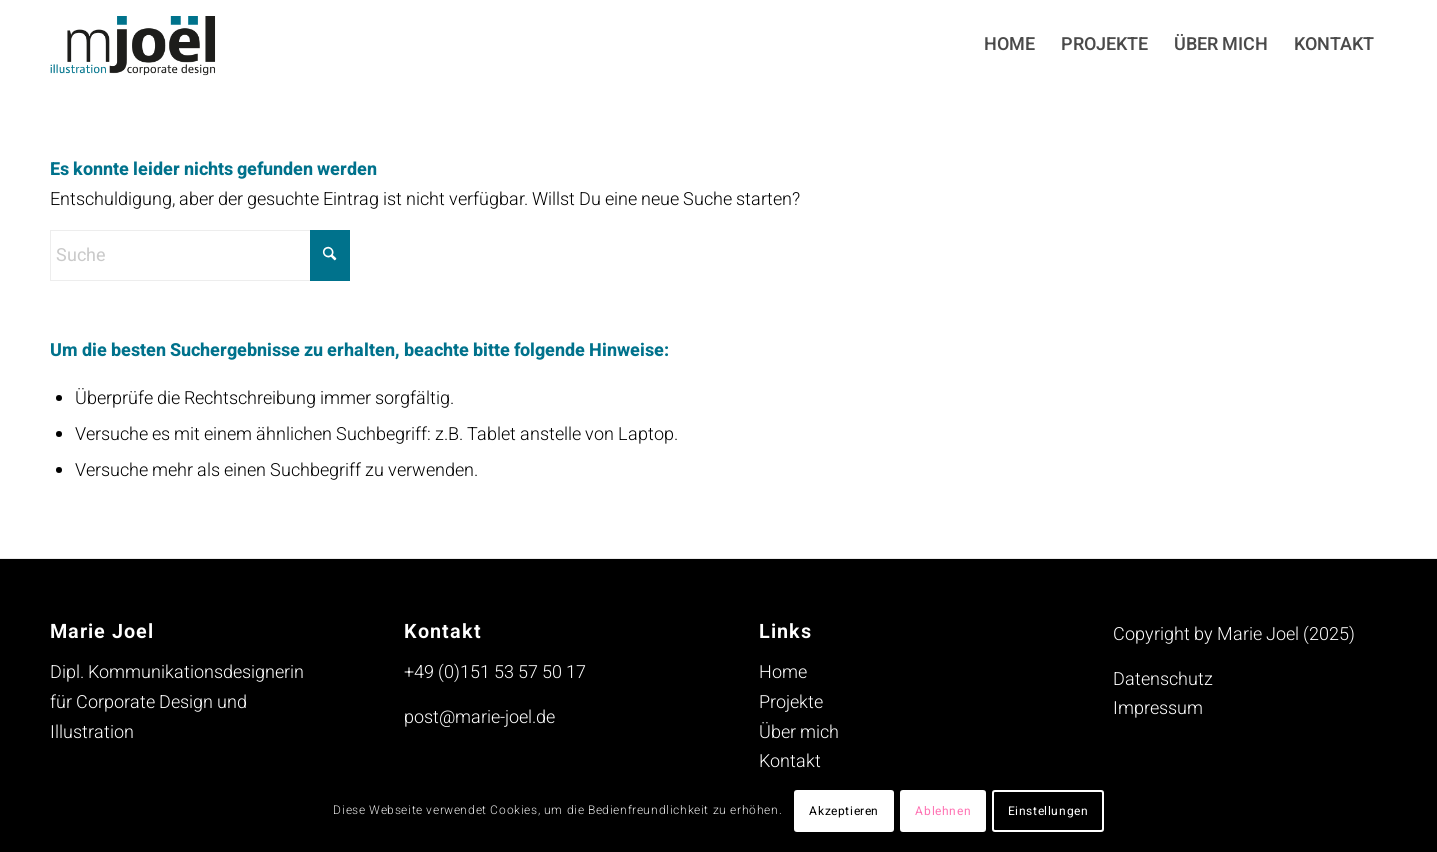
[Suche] (200, 255)
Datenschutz (1163, 679)
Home (783, 672)
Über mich (799, 732)
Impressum (1158, 708)
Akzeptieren (844, 811)
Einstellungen (1048, 811)
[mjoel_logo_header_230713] (148, 45)
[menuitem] (1009, 45)
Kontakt (790, 761)
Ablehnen (943, 811)
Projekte (791, 702)
